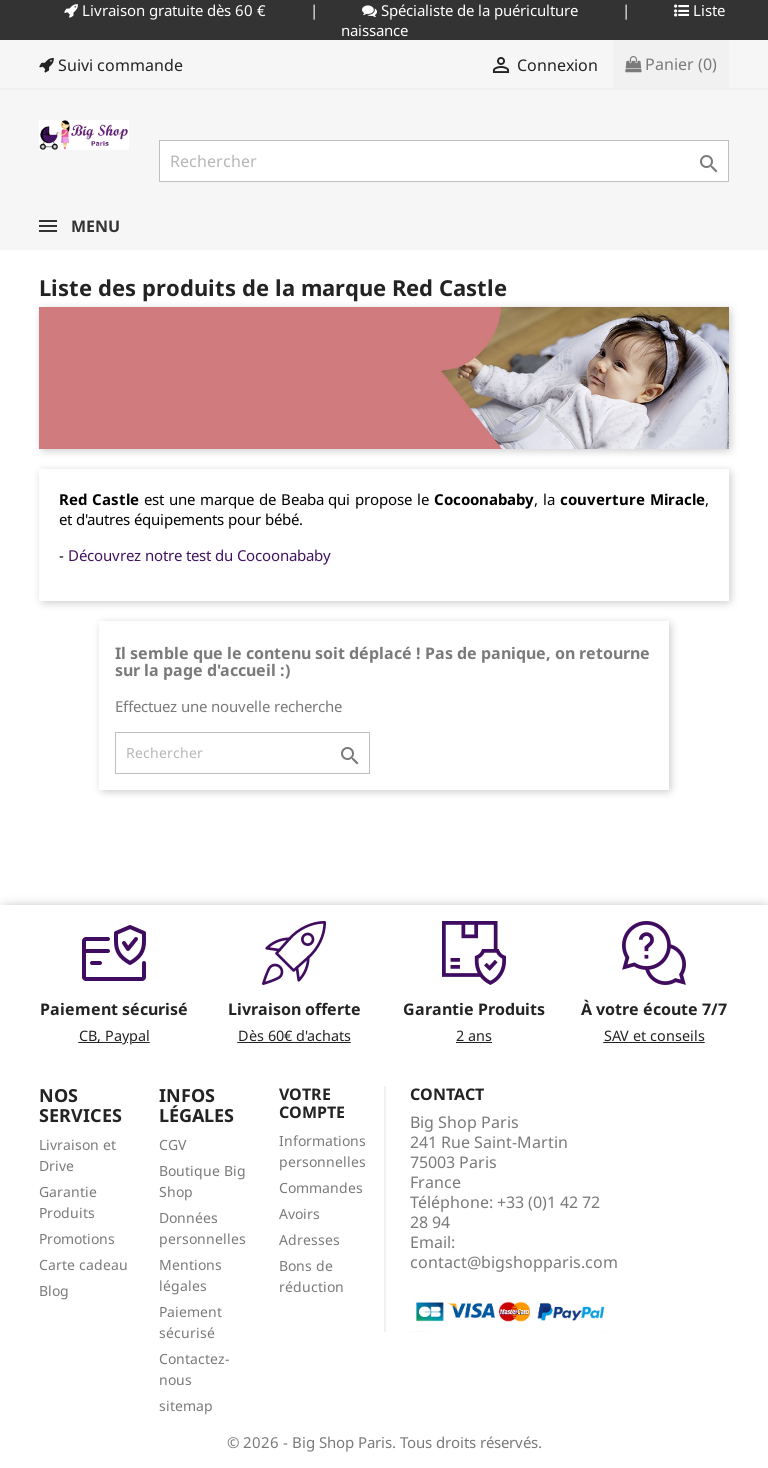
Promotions (77, 1238)
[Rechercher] (444, 161)
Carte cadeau (83, 1264)
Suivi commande (111, 65)
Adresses (309, 1239)
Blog (54, 1290)
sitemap (186, 1405)
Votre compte (312, 1103)
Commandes (321, 1187)
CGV (172, 1144)
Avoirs (299, 1213)
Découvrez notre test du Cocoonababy (199, 555)
